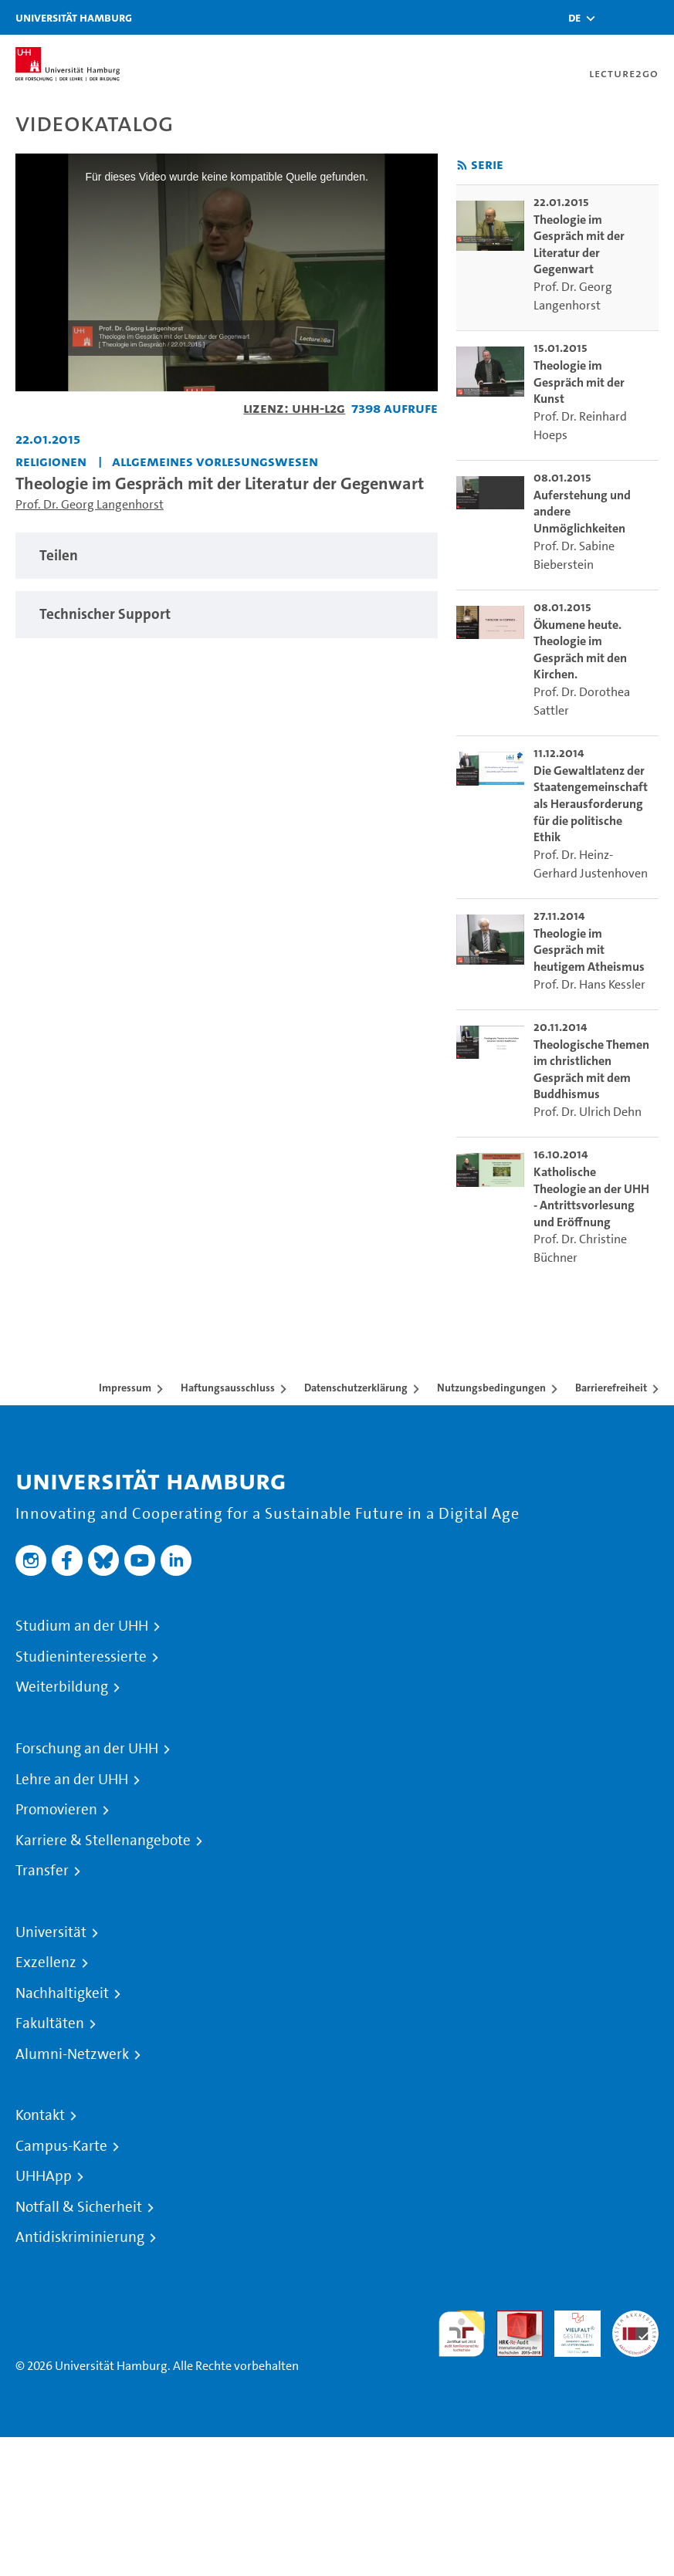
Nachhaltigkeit (62, 1993)
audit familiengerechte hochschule (462, 2334)
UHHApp (43, 2176)
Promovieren (56, 1810)
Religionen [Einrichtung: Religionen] (50, 461)
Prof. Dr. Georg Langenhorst (89, 504)
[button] (574, 17)
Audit (511, 2319)
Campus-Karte (61, 2146)
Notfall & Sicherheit (78, 2207)
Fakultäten (49, 2023)
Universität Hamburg (73, 17)
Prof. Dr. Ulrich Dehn (587, 1112)
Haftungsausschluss (228, 1387)
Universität (50, 1932)
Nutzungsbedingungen (491, 1387)
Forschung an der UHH (86, 1749)
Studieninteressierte (81, 1657)
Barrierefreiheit (611, 1387)
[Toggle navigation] (654, 17)
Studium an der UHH (81, 1626)
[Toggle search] (616, 17)
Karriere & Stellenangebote (103, 1841)
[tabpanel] (226, 556)
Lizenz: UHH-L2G (294, 408)
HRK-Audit (569, 2328)
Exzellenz (45, 1962)
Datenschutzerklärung (356, 1387)
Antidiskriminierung (79, 2237)
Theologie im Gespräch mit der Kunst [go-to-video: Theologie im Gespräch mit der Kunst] (579, 382)
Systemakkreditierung (635, 2319)
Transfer (42, 1871)
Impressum (125, 1387)
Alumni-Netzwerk (72, 2054)
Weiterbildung (61, 1687)
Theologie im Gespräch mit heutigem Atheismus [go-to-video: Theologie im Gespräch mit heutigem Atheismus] (589, 950)
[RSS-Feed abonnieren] (462, 165)
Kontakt (40, 2115)
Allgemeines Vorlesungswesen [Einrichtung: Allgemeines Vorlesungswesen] (215, 461)
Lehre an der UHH (71, 1780)
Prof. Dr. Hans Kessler (589, 984)
